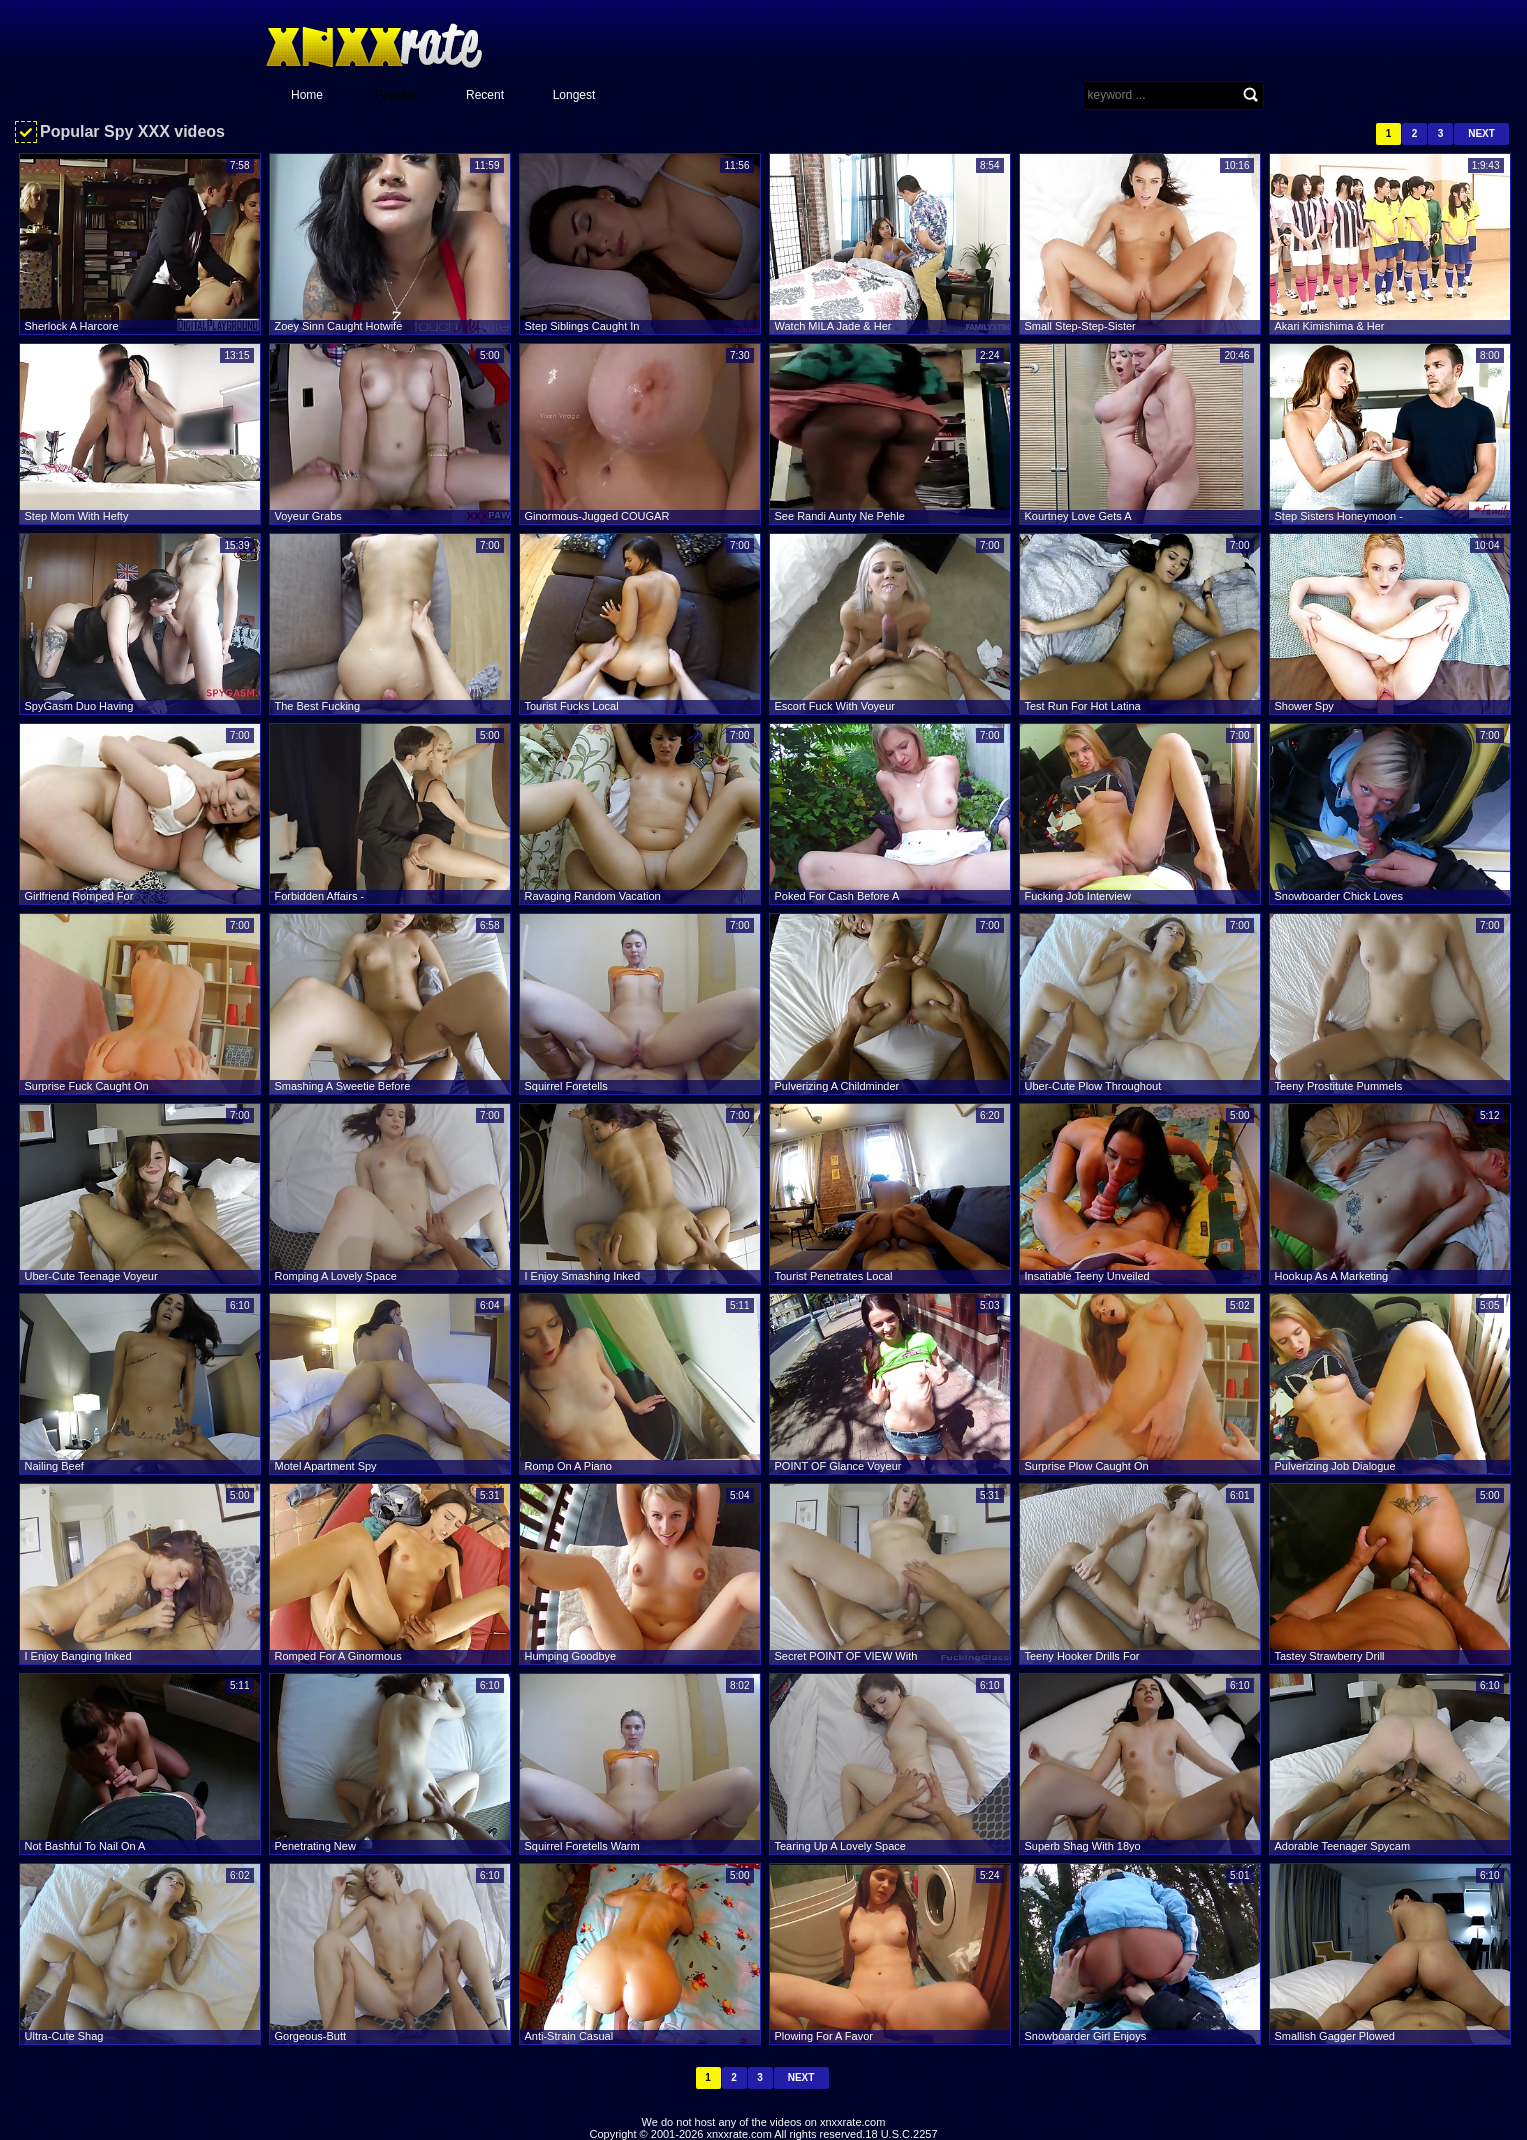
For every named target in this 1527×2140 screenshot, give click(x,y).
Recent (485, 95)
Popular (395, 95)
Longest (574, 95)
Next (1481, 133)
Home (307, 95)
